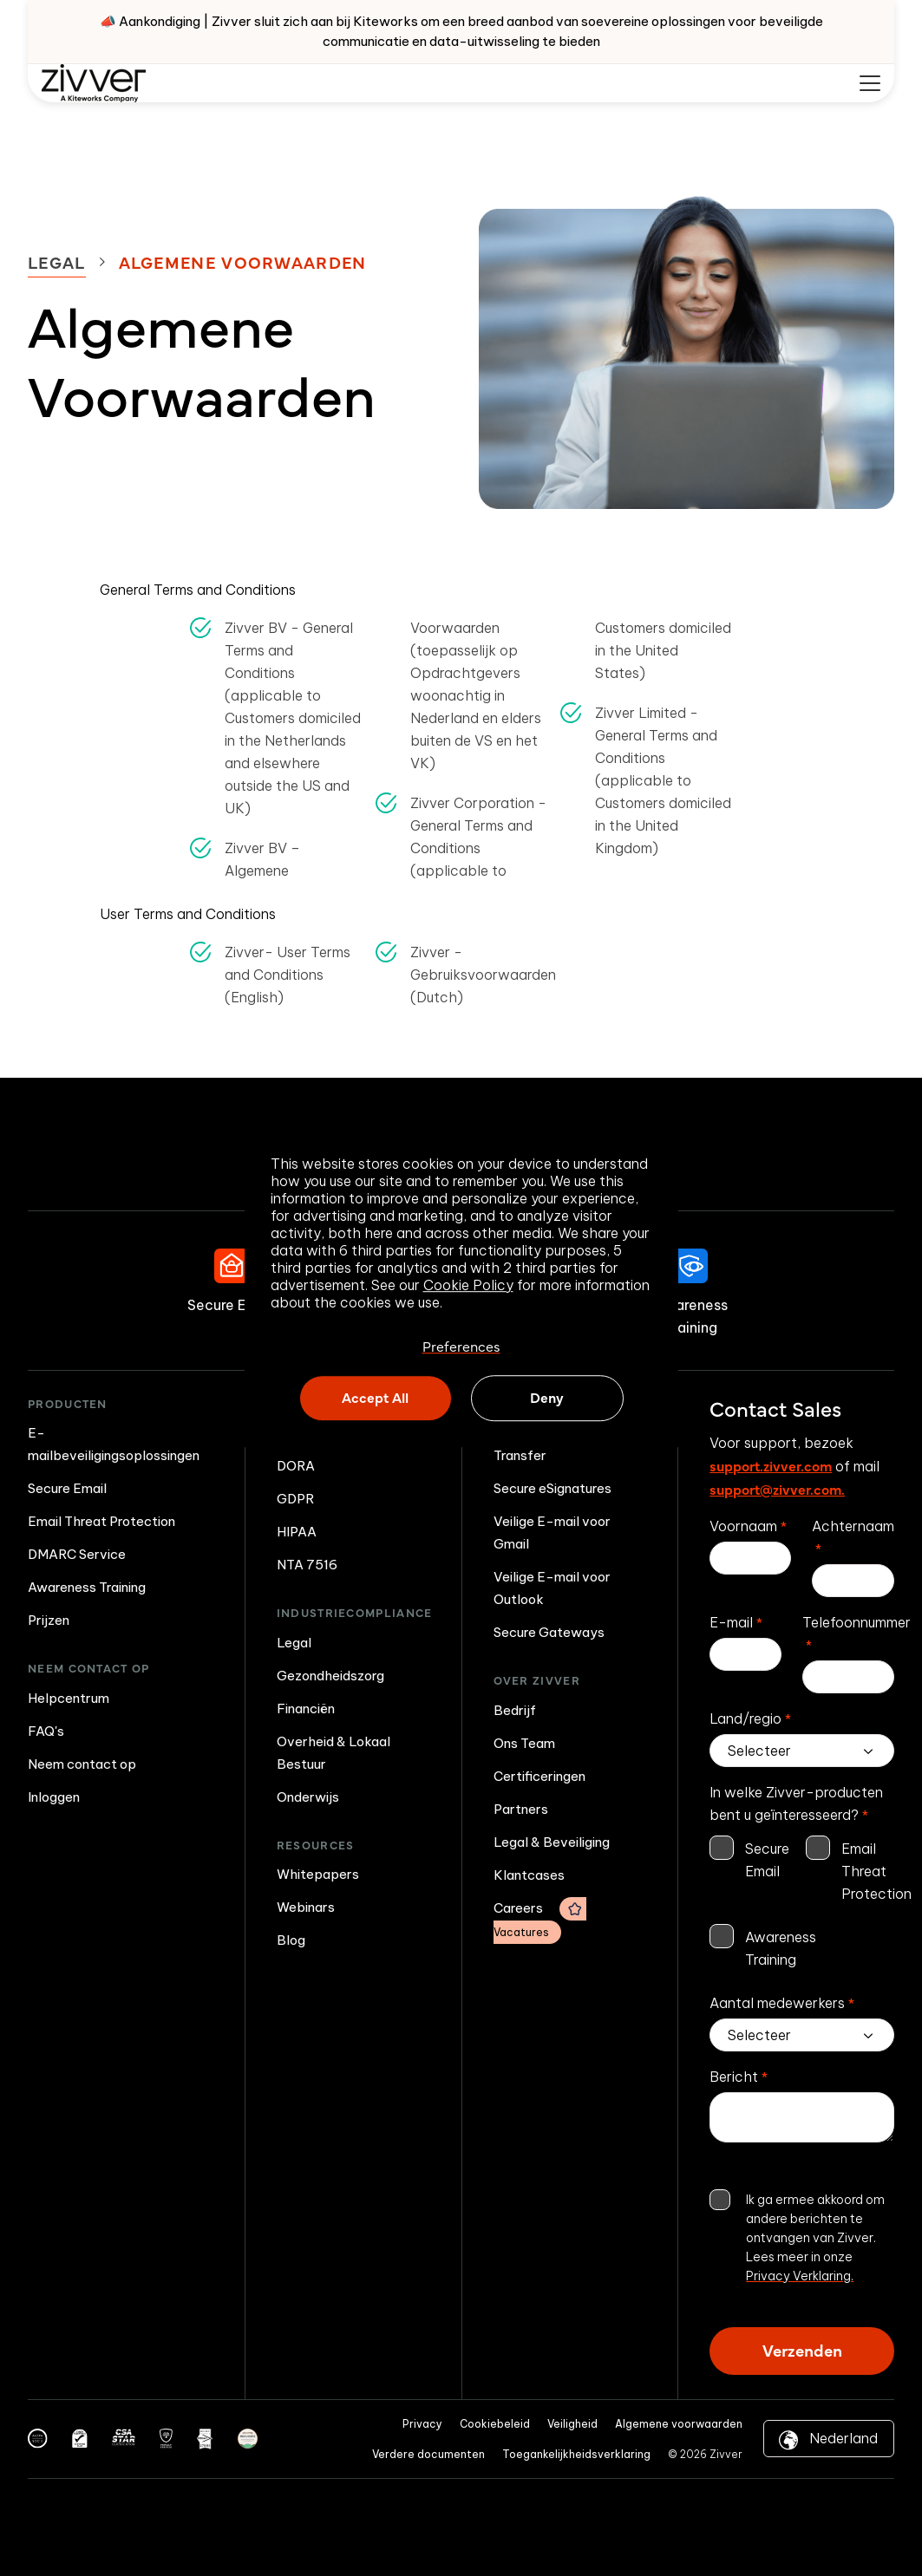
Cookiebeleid (495, 2423)
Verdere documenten (428, 2454)
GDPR (295, 1498)
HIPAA (297, 1531)
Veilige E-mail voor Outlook (552, 1588)
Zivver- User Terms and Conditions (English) (287, 974)
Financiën (306, 1708)
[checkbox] (801, 1904)
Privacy (422, 2423)
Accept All (375, 1397)
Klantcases (529, 1875)
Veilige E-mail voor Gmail (552, 1532)
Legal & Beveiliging (552, 1842)
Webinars (306, 1907)
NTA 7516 (307, 1564)
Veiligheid (572, 2423)
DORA (296, 1466)
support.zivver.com (770, 1465)
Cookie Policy (468, 1285)
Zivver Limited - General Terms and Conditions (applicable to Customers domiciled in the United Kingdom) (663, 780)
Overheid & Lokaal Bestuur (333, 1752)
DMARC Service (77, 1554)
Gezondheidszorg (330, 1675)
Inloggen (54, 1797)
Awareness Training (87, 1587)
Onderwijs (308, 1797)
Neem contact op (82, 1764)
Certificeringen (539, 1776)
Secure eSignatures (552, 1488)
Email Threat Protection (101, 1521)
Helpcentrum (68, 1698)
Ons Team (524, 1743)
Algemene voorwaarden (678, 2423)
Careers (540, 1920)
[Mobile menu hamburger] (870, 83)
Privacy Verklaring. (799, 2276)
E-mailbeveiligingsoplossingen (113, 1444)
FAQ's (46, 1731)
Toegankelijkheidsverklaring (576, 2454)
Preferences (461, 1345)
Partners (521, 1809)
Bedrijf (515, 1710)
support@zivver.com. (777, 1488)
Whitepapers (318, 1874)
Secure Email (67, 1488)
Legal (57, 262)
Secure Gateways (549, 1632)
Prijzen (48, 1620)
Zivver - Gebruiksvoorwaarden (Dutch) (483, 974)
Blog (291, 1940)
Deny (547, 1397)
